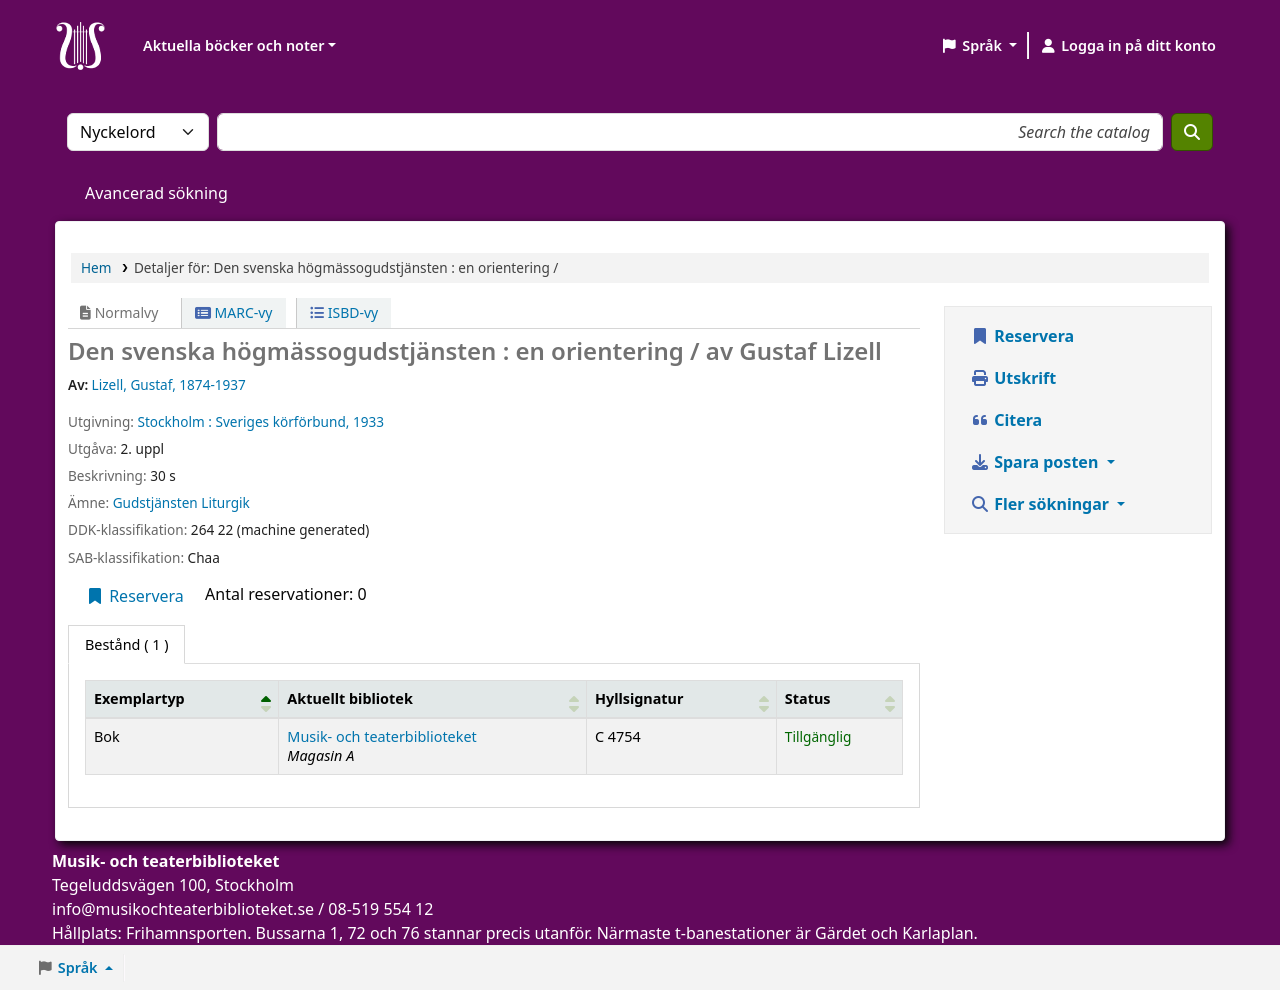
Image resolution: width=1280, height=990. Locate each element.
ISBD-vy (344, 312)
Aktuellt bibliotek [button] (349, 698)
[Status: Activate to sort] (839, 699)
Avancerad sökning (156, 193)
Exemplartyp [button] (139, 698)
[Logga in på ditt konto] (1127, 46)
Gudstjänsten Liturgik (181, 502)
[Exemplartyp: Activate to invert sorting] (182, 699)
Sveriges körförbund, (282, 421)
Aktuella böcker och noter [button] (233, 45)
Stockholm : (174, 421)
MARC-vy (234, 312)
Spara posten (1036, 462)
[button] (978, 46)
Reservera (134, 596)
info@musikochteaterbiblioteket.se (183, 909)
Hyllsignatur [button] (639, 698)
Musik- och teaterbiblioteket (381, 736)
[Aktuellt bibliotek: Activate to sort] (433, 699)
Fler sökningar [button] (1041, 504)
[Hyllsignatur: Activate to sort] (681, 699)
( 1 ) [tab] (126, 644)
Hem (96, 267)
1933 (368, 421)
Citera (1006, 420)
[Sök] (1192, 132)
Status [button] (808, 698)
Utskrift (1013, 378)
